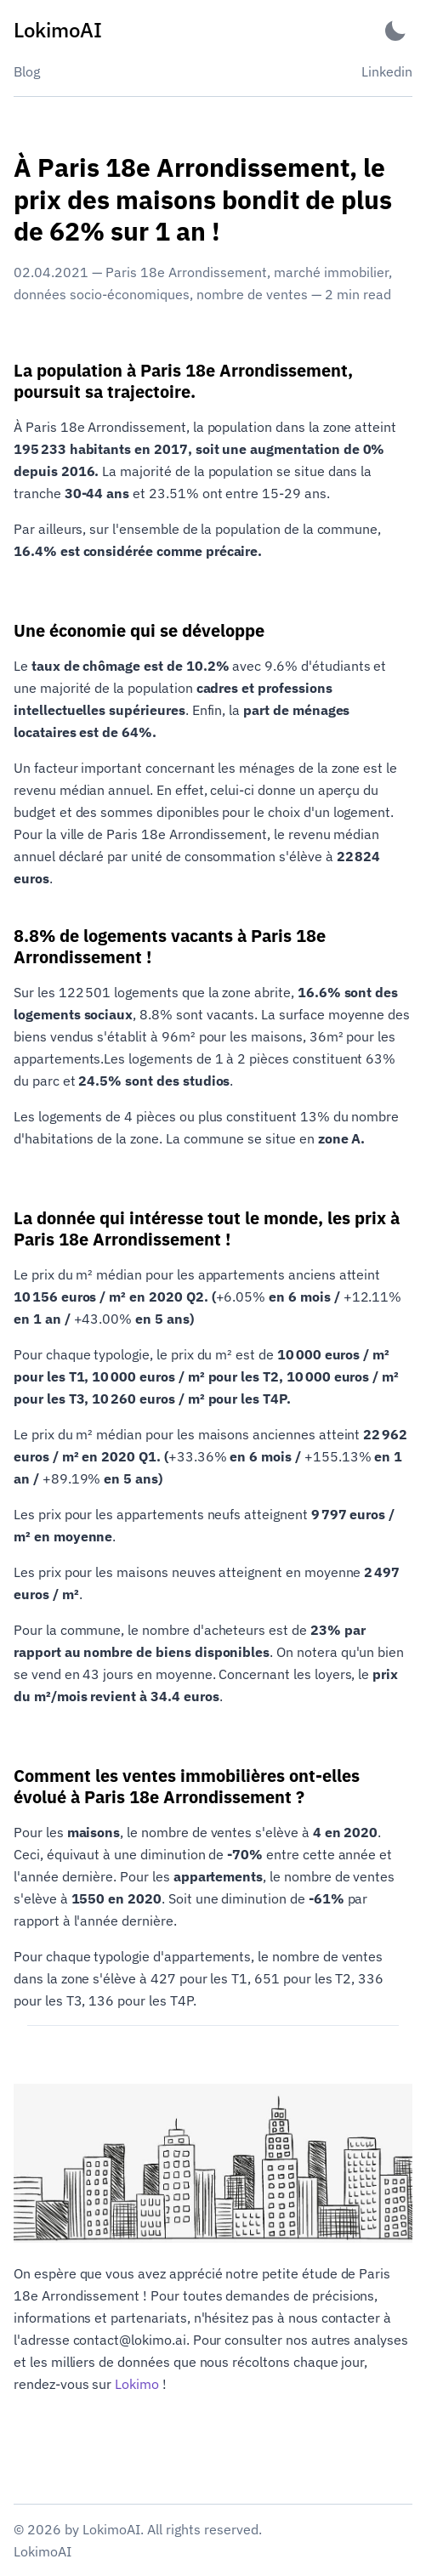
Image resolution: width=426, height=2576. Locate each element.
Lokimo (137, 2383)
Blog (27, 71)
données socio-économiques (102, 294)
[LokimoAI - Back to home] (58, 30)
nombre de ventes (252, 294)
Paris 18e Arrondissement (186, 272)
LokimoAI (42, 2551)
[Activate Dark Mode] (395, 30)
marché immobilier (331, 272)
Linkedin (386, 71)
